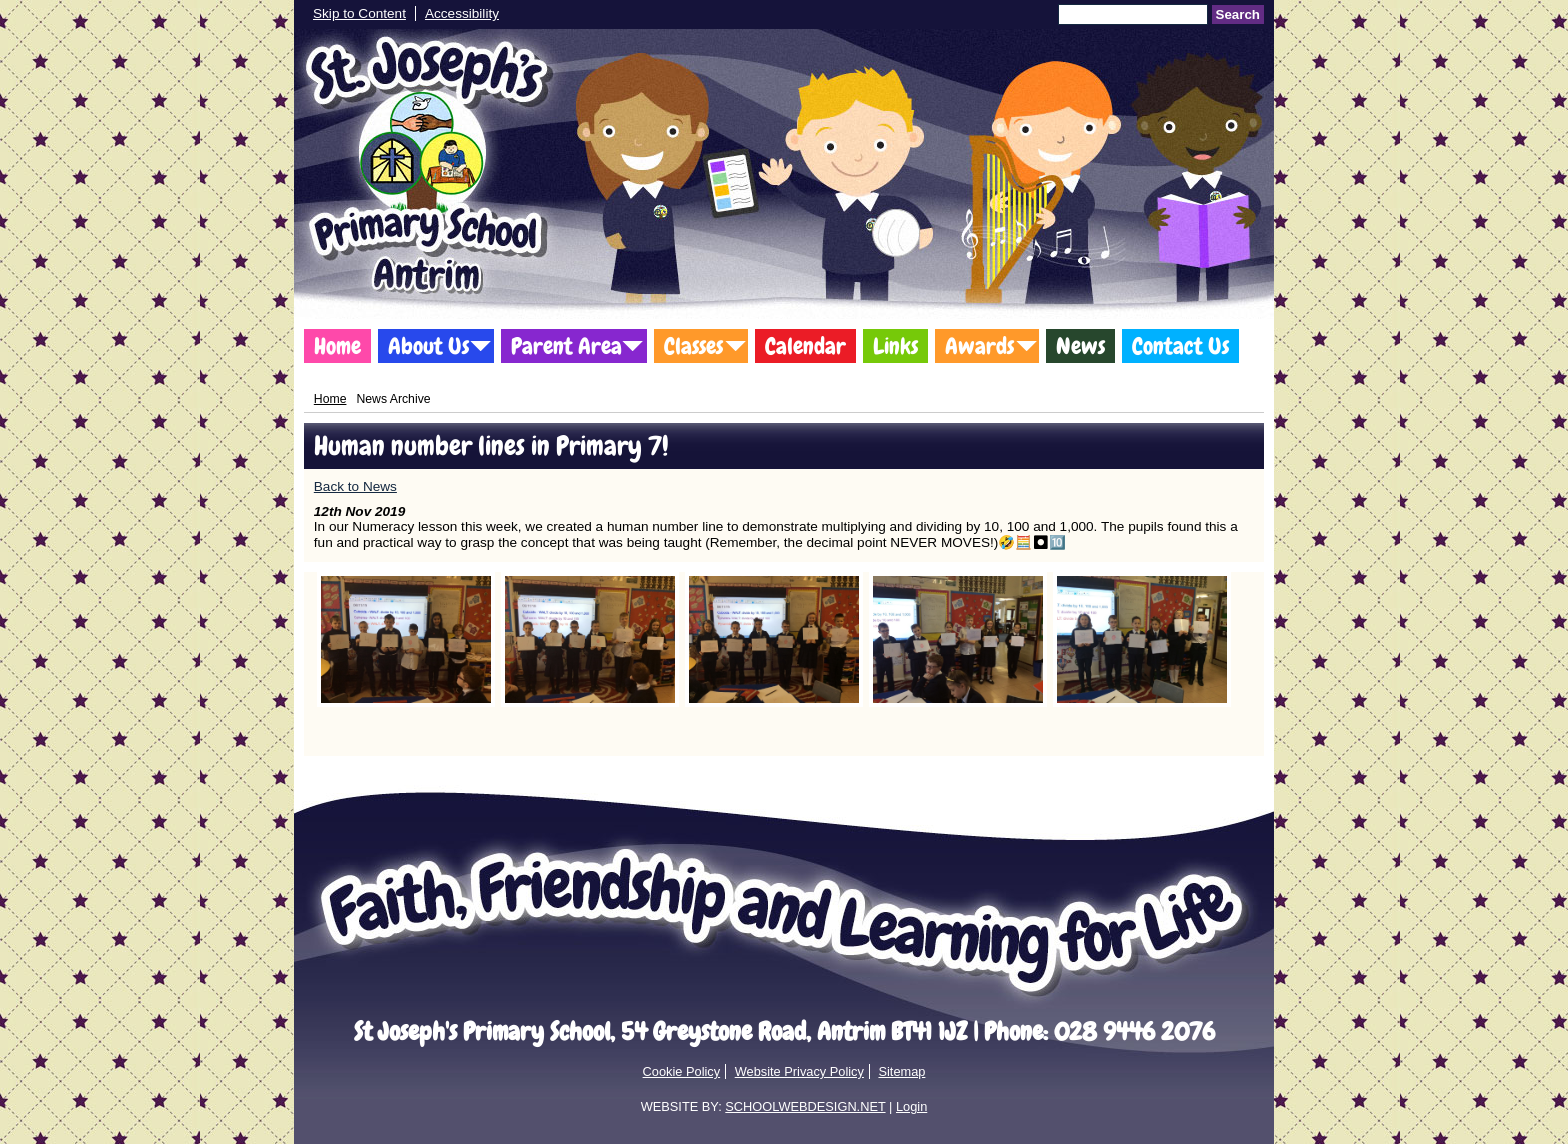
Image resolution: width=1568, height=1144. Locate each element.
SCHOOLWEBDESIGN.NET (805, 1106)
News (1080, 346)
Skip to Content (359, 13)
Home (337, 346)
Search (1238, 14)
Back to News (355, 486)
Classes (693, 346)
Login (911, 1106)
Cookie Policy (682, 1071)
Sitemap (901, 1071)
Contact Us (1180, 346)
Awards (979, 346)
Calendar (805, 346)
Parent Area (566, 346)
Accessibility (462, 13)
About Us (428, 346)
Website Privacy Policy (799, 1071)
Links (895, 346)
